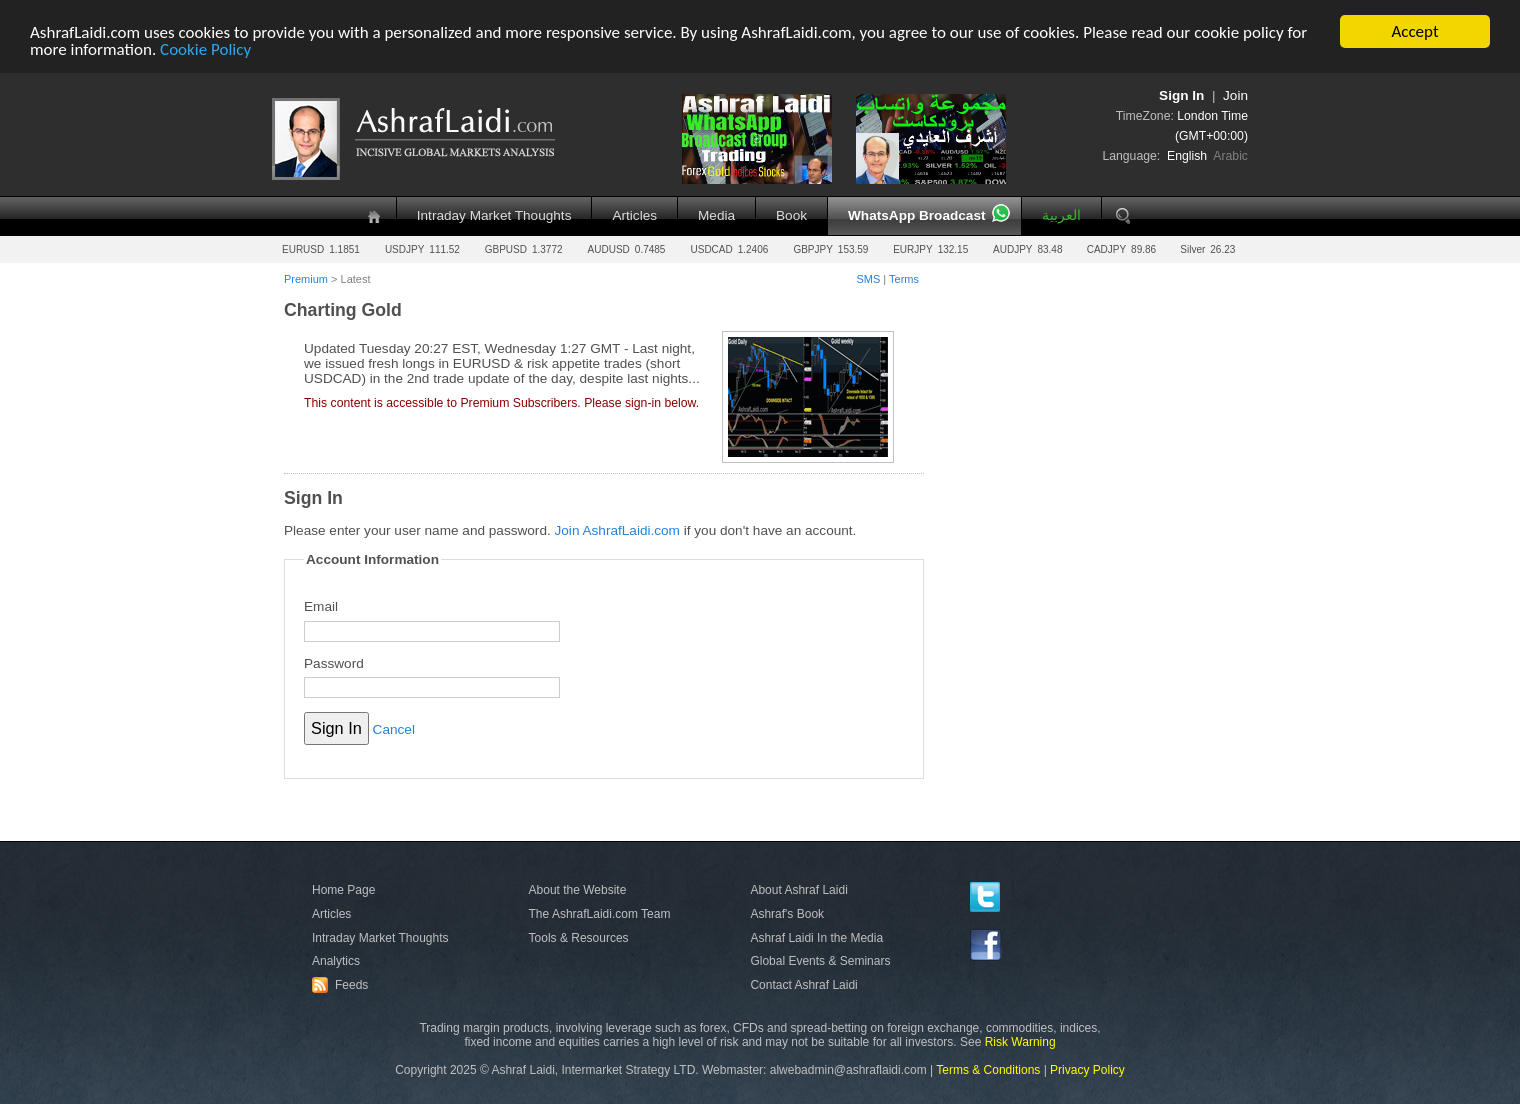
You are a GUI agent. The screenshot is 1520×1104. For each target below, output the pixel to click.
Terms (904, 279)
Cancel (394, 729)
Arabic (1230, 156)
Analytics (336, 961)
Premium (306, 279)
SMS (868, 279)
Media (716, 215)
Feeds (343, 985)
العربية (1061, 215)
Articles (634, 215)
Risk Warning (1020, 1042)
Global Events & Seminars (820, 961)
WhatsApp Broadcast (916, 215)
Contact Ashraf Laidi (803, 985)
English (1187, 156)
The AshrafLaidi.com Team (600, 914)
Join (1235, 95)
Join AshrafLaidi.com (617, 530)
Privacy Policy (1087, 1070)
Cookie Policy (205, 48)
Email (321, 606)
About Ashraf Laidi (798, 890)
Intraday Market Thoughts (494, 215)
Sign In (1181, 95)
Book (791, 215)
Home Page (343, 890)
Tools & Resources (579, 937)
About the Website (578, 890)
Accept (1414, 31)
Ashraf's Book (787, 914)
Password (334, 662)
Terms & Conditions (988, 1070)
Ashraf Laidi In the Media (816, 937)
